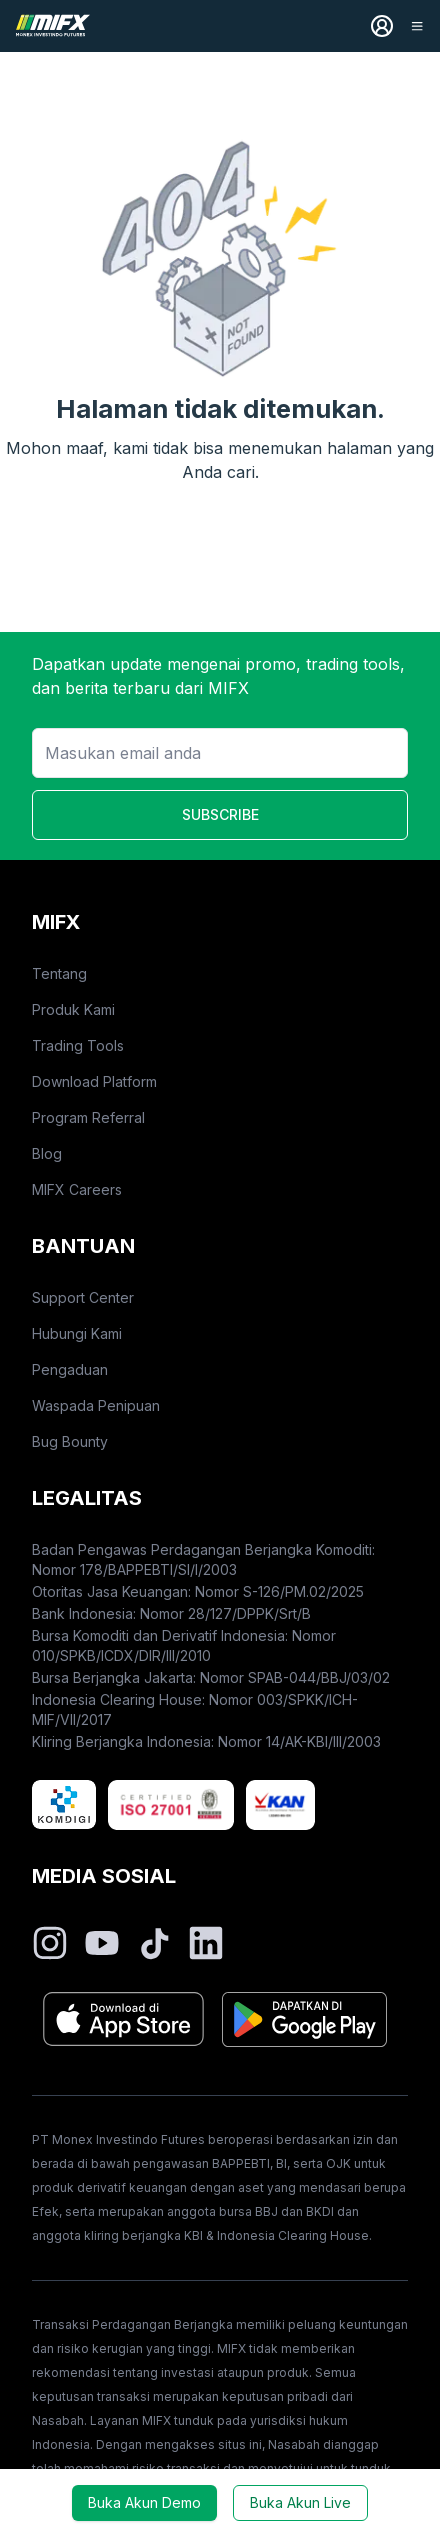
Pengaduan (70, 1369)
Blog (47, 1153)
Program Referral (88, 1117)
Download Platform (94, 1081)
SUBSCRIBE (220, 814)
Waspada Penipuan (96, 1405)
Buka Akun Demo (144, 2502)
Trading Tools (78, 1045)
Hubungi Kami (77, 1333)
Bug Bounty (70, 1441)
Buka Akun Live (300, 2502)
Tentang (59, 973)
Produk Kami (73, 1009)
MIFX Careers (77, 1189)
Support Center (83, 1297)
